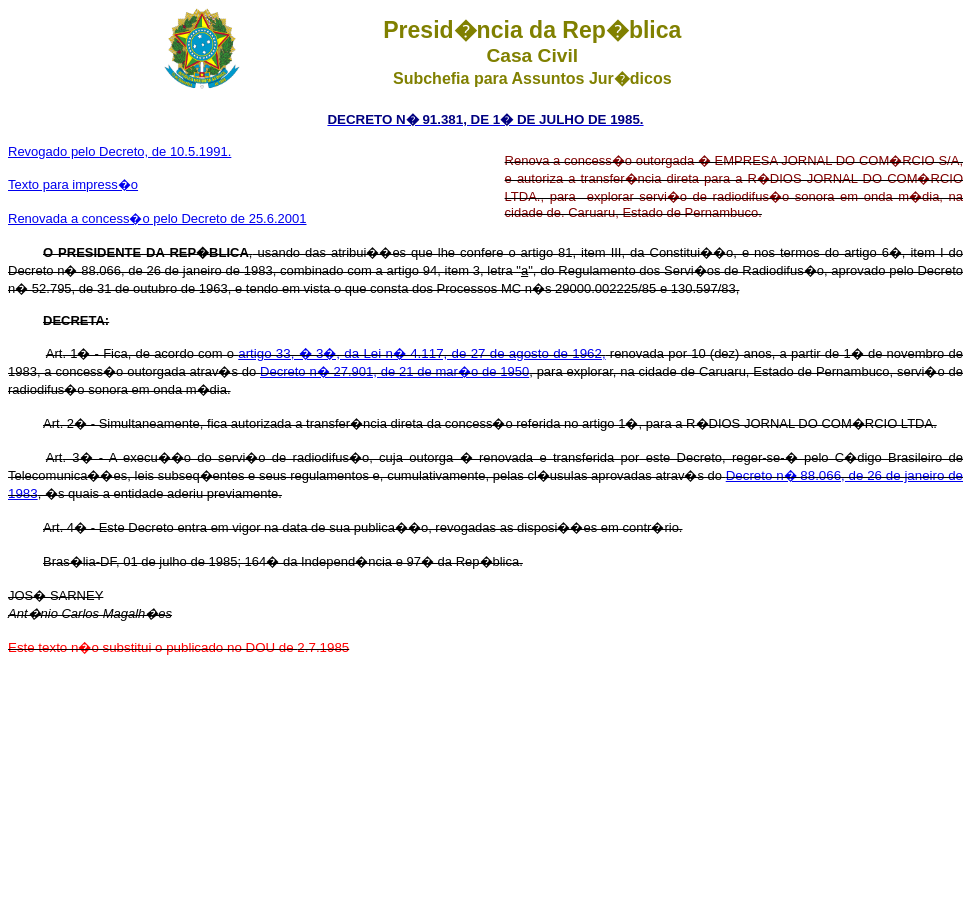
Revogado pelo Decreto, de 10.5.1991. (119, 151)
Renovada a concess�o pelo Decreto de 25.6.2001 (157, 218)
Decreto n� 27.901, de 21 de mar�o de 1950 (394, 371)
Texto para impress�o (73, 184)
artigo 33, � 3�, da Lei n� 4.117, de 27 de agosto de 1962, (421, 353)
